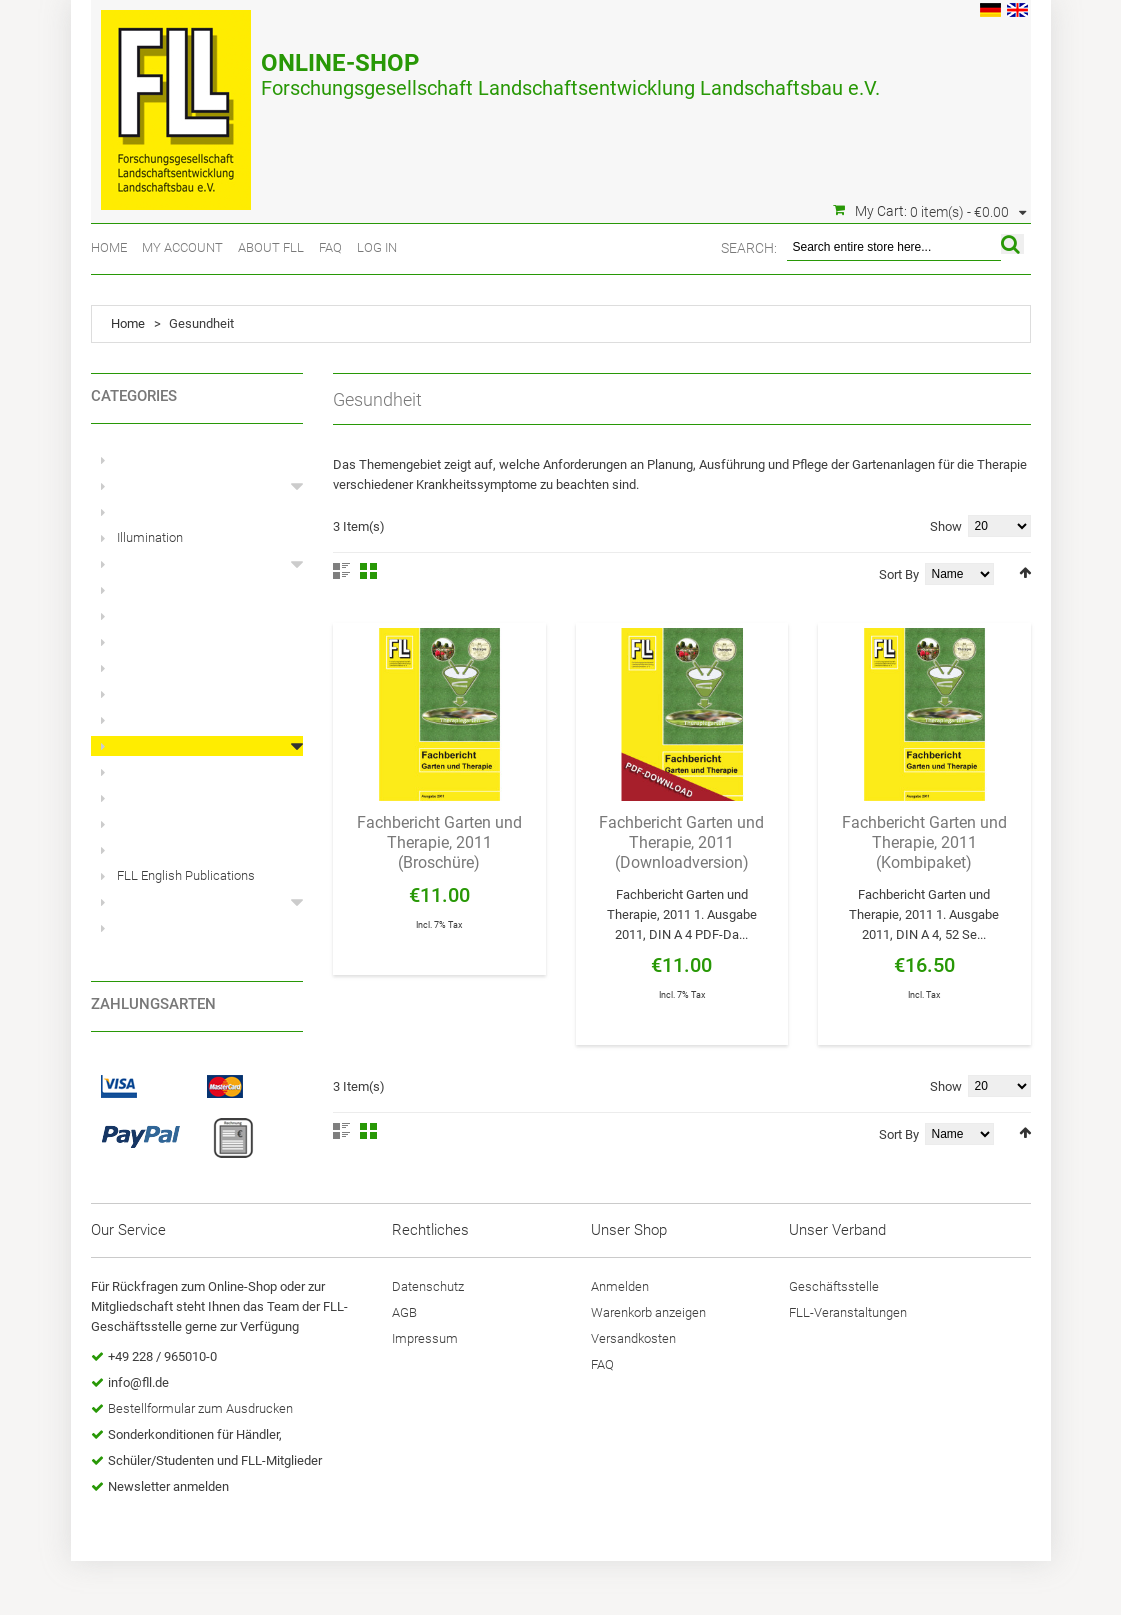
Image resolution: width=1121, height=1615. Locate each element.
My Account (182, 247)
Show (946, 526)
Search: (749, 248)
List (341, 571)
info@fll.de (138, 1382)
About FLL (271, 247)
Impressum (425, 1338)
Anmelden (620, 1286)
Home (109, 247)
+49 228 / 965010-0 (162, 1356)
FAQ (330, 247)
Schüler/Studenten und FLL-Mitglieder (215, 1460)
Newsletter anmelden (168, 1486)
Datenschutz (428, 1286)
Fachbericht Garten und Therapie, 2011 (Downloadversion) (681, 842)
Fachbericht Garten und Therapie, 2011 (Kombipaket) (924, 842)
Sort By (899, 574)
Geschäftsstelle (834, 1286)
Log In (377, 247)
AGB (404, 1312)
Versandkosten (633, 1338)
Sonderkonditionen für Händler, (195, 1434)
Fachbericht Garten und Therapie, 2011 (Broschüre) (439, 842)
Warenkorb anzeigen (648, 1312)
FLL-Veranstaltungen (848, 1312)
